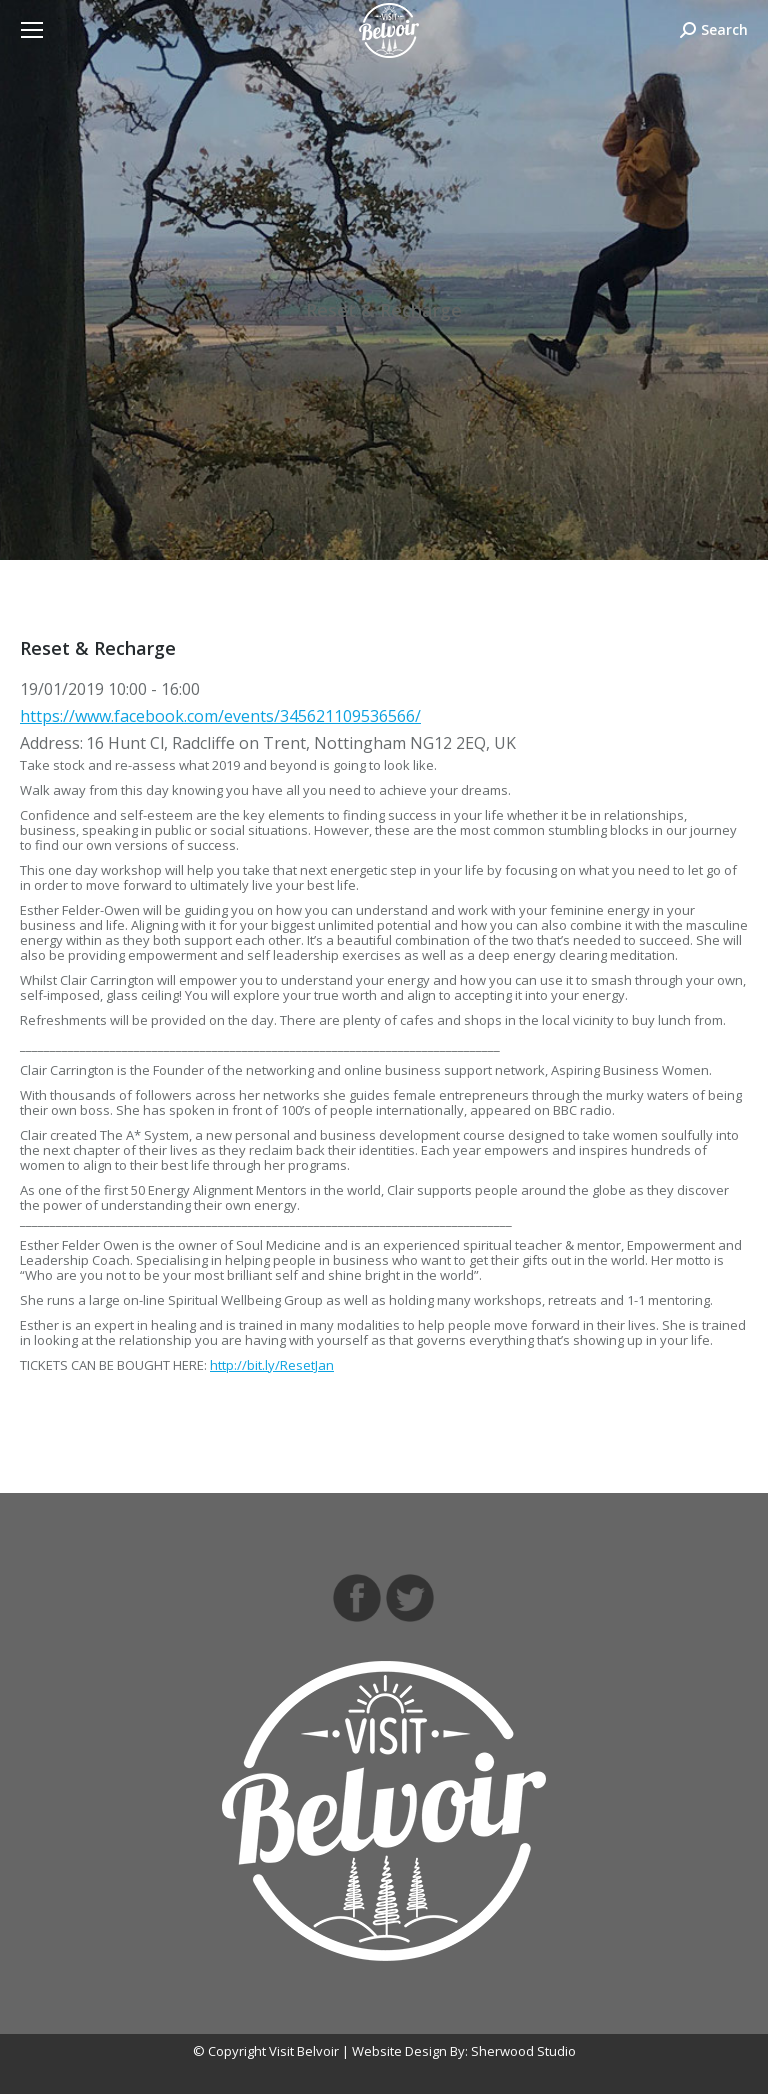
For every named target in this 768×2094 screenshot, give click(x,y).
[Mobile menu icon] (32, 30)
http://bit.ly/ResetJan (272, 1365)
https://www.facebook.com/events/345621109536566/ (220, 716)
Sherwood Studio (523, 2051)
